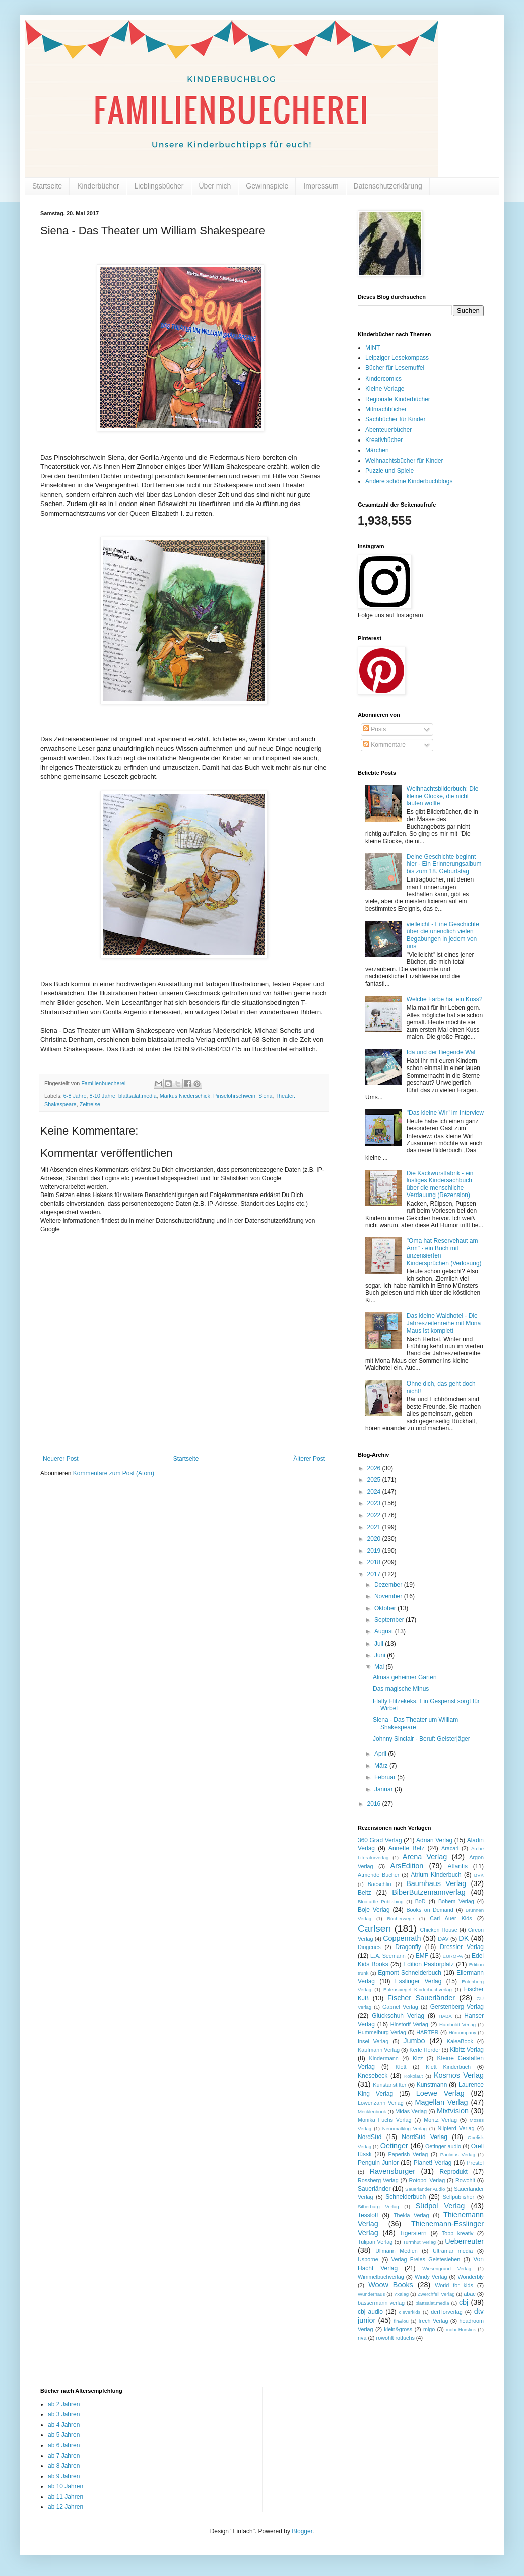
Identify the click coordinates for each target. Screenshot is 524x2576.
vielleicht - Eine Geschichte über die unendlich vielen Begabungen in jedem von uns (443, 935)
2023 (374, 1503)
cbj (463, 2302)
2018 (374, 1562)
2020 (374, 1538)
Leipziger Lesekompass (397, 357)
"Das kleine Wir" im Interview (445, 1112)
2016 (374, 1803)
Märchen (377, 450)
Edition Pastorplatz (428, 1964)
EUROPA (453, 1956)
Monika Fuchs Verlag (384, 2120)
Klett (401, 2067)
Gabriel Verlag (400, 2007)
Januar (384, 1789)
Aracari (449, 1848)
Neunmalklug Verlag (404, 2128)
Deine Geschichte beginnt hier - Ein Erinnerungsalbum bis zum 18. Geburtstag (444, 864)
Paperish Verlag (408, 2154)
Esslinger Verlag (418, 1981)
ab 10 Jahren (65, 2486)
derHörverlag (446, 2312)
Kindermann (384, 2058)
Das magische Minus (401, 1688)
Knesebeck (372, 2075)
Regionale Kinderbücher (397, 399)
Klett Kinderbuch (448, 2067)
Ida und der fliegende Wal (441, 1052)
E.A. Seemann (388, 1956)
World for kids (454, 2285)
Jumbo (414, 2041)
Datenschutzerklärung (388, 186)
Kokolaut (413, 2076)
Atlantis (458, 1866)
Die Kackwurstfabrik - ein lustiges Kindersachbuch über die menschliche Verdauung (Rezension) (440, 1184)
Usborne (368, 2259)
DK (463, 1938)
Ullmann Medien (396, 2251)
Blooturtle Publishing (381, 1901)
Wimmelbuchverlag (381, 2277)
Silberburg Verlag (378, 2206)
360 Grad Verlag (380, 1840)
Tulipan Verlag (375, 2242)
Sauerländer (374, 2188)
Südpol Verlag (440, 2206)
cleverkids (410, 2312)
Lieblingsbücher (158, 186)
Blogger (302, 2531)
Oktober (386, 1608)
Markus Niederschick (185, 1096)
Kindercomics (383, 378)
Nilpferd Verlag (455, 2128)
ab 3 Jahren (64, 2414)
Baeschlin (379, 1884)
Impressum (320, 186)
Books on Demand (429, 1910)
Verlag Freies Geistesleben (425, 2259)
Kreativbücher (384, 440)
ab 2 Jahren (64, 2404)
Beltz (364, 1892)
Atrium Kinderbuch (436, 1874)
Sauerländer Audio (425, 2189)
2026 (374, 1468)
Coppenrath (402, 1938)
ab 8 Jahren (64, 2465)
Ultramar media (453, 2251)
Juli (379, 1643)
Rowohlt (465, 2180)
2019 (374, 1550)
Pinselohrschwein (234, 1096)
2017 (374, 1574)
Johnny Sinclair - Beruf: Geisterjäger (421, 1738)
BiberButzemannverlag (429, 1892)
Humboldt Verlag (457, 2024)
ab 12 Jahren (65, 2506)
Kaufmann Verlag (379, 2050)
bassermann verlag (381, 2303)
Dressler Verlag (462, 1947)
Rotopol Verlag (427, 2180)
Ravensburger (392, 2171)
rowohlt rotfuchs (395, 2338)
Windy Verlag (431, 2277)
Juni (380, 1655)
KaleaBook (460, 2041)
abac (469, 2294)
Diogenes (369, 1947)
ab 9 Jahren (64, 2476)
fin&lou (401, 2321)
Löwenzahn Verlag (381, 2103)
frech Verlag (433, 2321)
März (381, 1765)
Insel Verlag (373, 2041)
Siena (265, 1096)
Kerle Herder (424, 2050)
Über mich (215, 186)
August (384, 1631)
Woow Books (390, 2285)
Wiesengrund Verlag (446, 2268)
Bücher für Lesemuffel (394, 367)
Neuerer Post (61, 1458)
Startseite (47, 186)
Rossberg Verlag (378, 2180)
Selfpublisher (458, 2197)
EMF (422, 1955)
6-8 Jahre (75, 1096)
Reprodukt (454, 2171)
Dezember (389, 1584)
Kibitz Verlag (467, 2049)
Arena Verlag (425, 1857)
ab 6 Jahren (64, 2445)
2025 (374, 1479)
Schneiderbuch (405, 2197)
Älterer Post (309, 1458)
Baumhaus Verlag (436, 1883)
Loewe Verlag (440, 2093)
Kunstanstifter (389, 2085)
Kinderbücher (98, 186)
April (381, 1753)
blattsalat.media (137, 1096)
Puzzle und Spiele (389, 470)
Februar (385, 1777)
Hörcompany (462, 2032)
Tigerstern (413, 2233)
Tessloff (368, 2215)
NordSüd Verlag (424, 2137)
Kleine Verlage (384, 388)
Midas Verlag (411, 2111)
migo (429, 2329)
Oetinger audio (443, 2146)
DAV (443, 1939)
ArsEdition (407, 1866)
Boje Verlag (374, 1909)
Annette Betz (406, 1848)
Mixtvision (453, 2111)
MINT (372, 347)
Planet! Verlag (433, 2162)
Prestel (475, 2163)
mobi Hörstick (461, 2329)
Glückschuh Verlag (398, 2015)
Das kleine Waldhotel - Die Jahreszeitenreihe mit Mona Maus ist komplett (444, 1323)
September (390, 1619)
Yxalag (401, 2294)
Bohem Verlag (456, 1901)
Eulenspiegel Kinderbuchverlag (417, 1989)
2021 (374, 1527)
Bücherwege (400, 1918)
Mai (380, 1666)
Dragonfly (408, 1947)
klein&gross (398, 2329)
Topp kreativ (458, 2233)
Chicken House (438, 1930)
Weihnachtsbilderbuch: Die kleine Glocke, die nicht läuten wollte (443, 796)
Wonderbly (471, 2277)
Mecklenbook (372, 2111)
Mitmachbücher (386, 409)
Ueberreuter (464, 2241)
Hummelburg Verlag (382, 2032)
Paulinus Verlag (457, 2154)
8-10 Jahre (102, 1096)
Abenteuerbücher (388, 429)
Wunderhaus (371, 2294)
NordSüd (369, 2137)
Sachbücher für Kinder (395, 419)
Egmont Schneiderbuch (409, 1972)
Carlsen (374, 1928)
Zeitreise (90, 1104)
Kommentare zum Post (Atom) (113, 1473)
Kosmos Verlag (459, 2075)
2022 (374, 1515)
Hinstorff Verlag (409, 2024)
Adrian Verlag (434, 1840)
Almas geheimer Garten (405, 1677)
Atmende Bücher (378, 1875)
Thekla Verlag (411, 2215)
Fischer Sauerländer (421, 1998)
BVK (479, 1875)
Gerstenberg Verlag (457, 2006)
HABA (445, 2016)
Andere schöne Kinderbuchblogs (408, 481)
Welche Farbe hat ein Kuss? (445, 999)
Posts (374, 729)
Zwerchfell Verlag (436, 2294)
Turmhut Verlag (419, 2242)
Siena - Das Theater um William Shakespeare (415, 1723)
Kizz (418, 2058)
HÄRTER (427, 2032)
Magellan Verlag (441, 2102)
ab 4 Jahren (64, 2424)
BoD (420, 1901)
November (389, 1596)
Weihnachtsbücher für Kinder (404, 460)
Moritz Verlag (440, 2120)
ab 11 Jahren (65, 2496)
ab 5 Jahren (64, 2434)
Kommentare (384, 744)
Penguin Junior (378, 2162)
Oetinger (394, 2146)
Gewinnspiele (267, 186)
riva (362, 2338)
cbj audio (370, 2311)
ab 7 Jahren (64, 2455)
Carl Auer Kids (451, 1918)
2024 (374, 1491)
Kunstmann (432, 2084)
